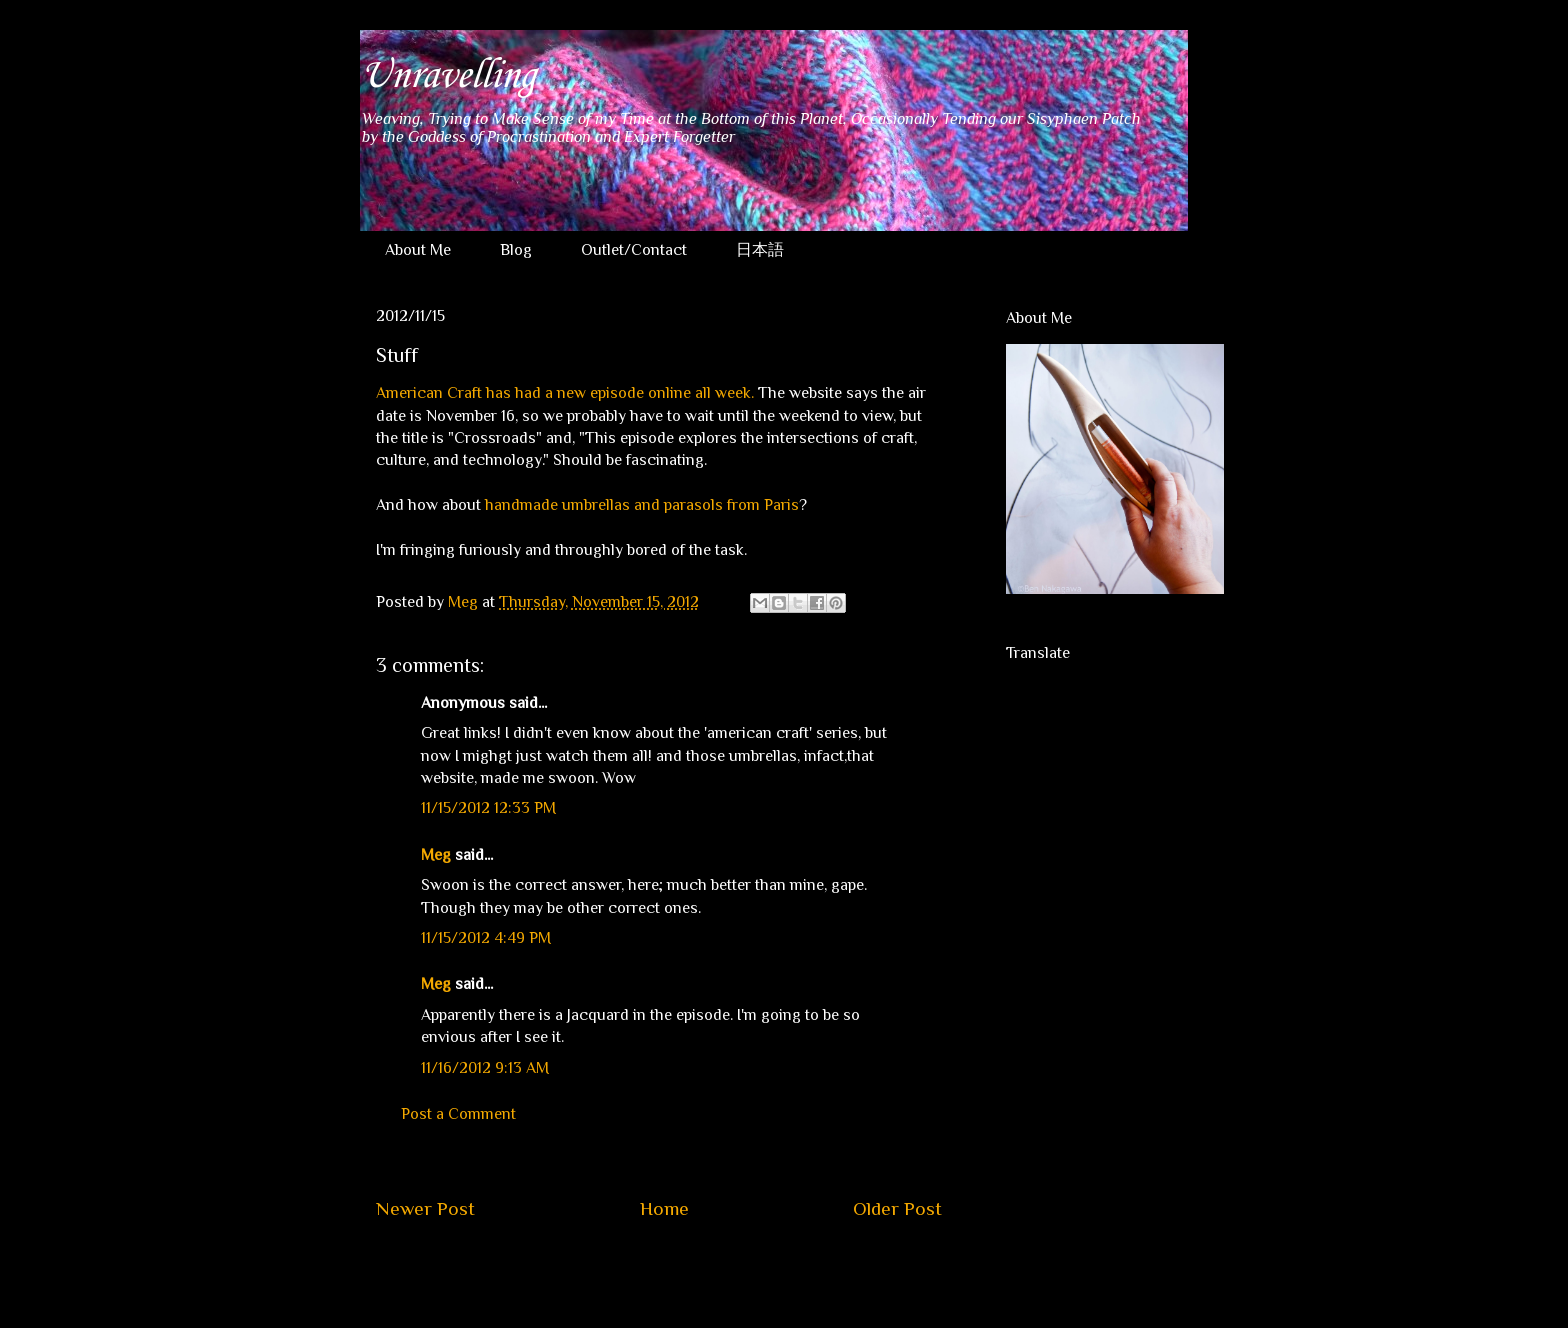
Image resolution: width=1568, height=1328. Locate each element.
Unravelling (447, 76)
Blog (516, 250)
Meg (436, 855)
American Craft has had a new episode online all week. (565, 393)
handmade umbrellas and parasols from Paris (642, 505)
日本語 (760, 250)
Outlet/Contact (634, 250)
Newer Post (425, 1208)
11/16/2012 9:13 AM (485, 1068)
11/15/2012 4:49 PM (486, 938)
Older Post (897, 1208)
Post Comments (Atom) (706, 1269)
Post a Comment (458, 1114)
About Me (418, 250)
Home (664, 1208)
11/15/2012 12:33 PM (488, 808)
